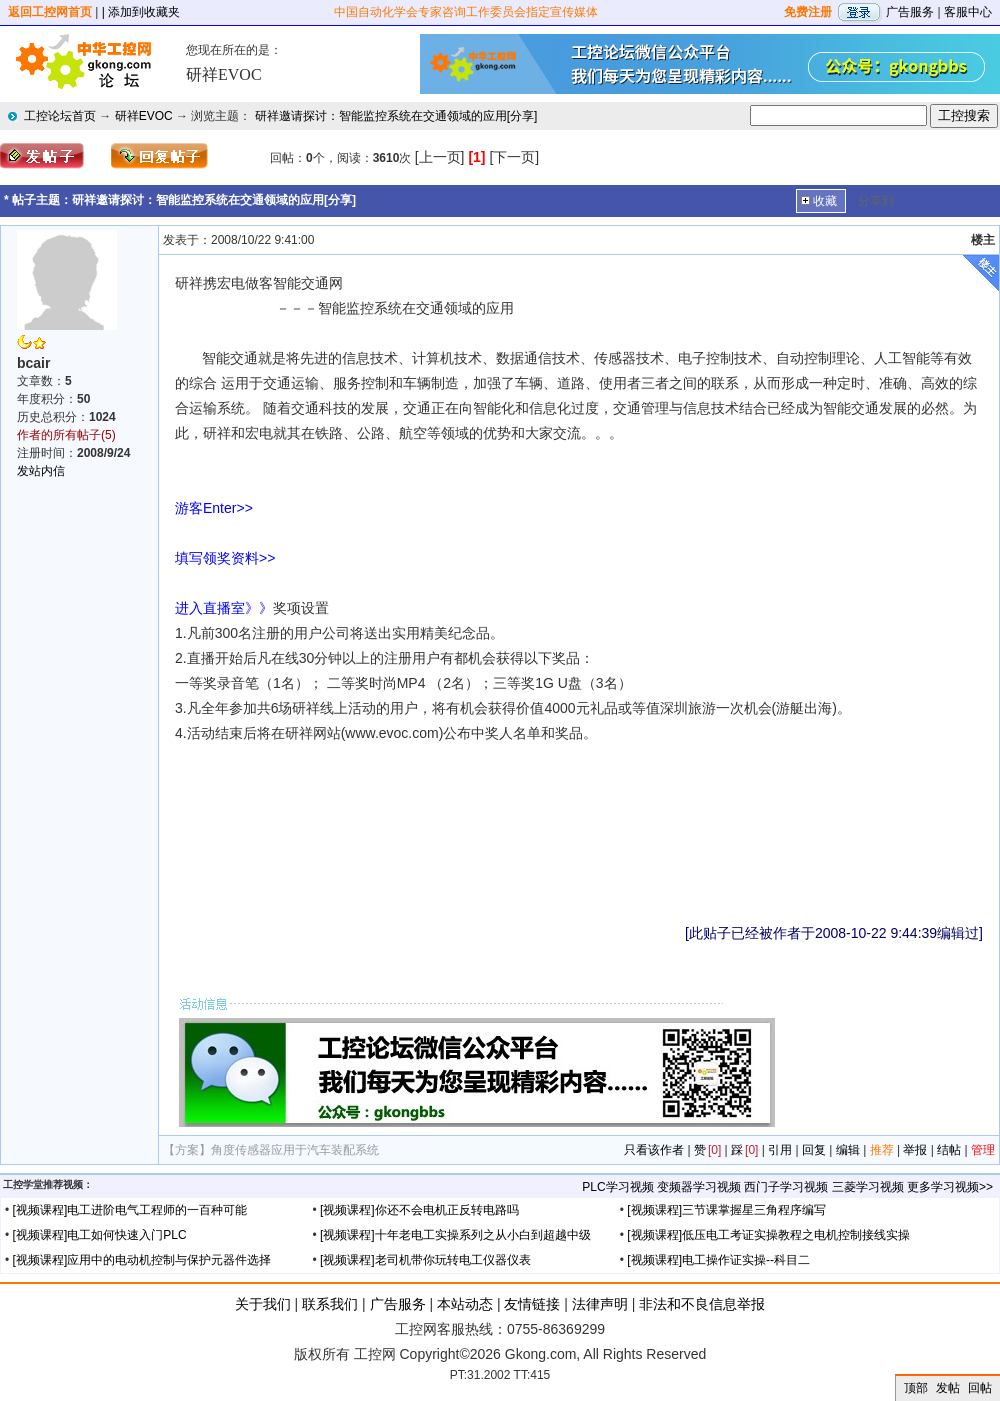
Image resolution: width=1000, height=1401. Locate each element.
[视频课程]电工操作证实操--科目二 (718, 1260)
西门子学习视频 (786, 1187)
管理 (983, 1150)
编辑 (848, 1150)
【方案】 (187, 1150)
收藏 (825, 201)
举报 (915, 1150)
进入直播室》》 (224, 608)
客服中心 (968, 12)
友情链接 (532, 1304)
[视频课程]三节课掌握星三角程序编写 (726, 1210)
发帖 (948, 1388)
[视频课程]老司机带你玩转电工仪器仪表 (425, 1260)
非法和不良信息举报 (702, 1304)
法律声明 (600, 1304)
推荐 (882, 1150)
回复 (814, 1150)
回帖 (980, 1388)
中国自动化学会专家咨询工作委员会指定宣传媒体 (466, 12)
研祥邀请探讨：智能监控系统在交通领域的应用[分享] (396, 116)
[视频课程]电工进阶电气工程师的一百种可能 (130, 1210)
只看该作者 (654, 1150)
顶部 (916, 1388)
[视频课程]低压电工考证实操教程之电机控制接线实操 (768, 1235)
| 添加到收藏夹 (141, 12)
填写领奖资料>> (229, 558)
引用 (780, 1150)
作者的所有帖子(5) (66, 435)
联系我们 (330, 1304)
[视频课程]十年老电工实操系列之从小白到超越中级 (455, 1235)
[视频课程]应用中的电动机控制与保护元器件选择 (142, 1260)
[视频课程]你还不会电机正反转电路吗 (419, 1210)
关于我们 (263, 1304)
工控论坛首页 (60, 116)
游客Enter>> (214, 508)
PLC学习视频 (617, 1187)
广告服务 (910, 12)
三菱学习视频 (868, 1187)
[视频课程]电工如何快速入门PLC (100, 1235)
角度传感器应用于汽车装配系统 (295, 1150)
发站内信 (41, 471)
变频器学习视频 (699, 1187)
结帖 (949, 1150)
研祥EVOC (144, 116)
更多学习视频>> (950, 1187)
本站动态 (465, 1304)
